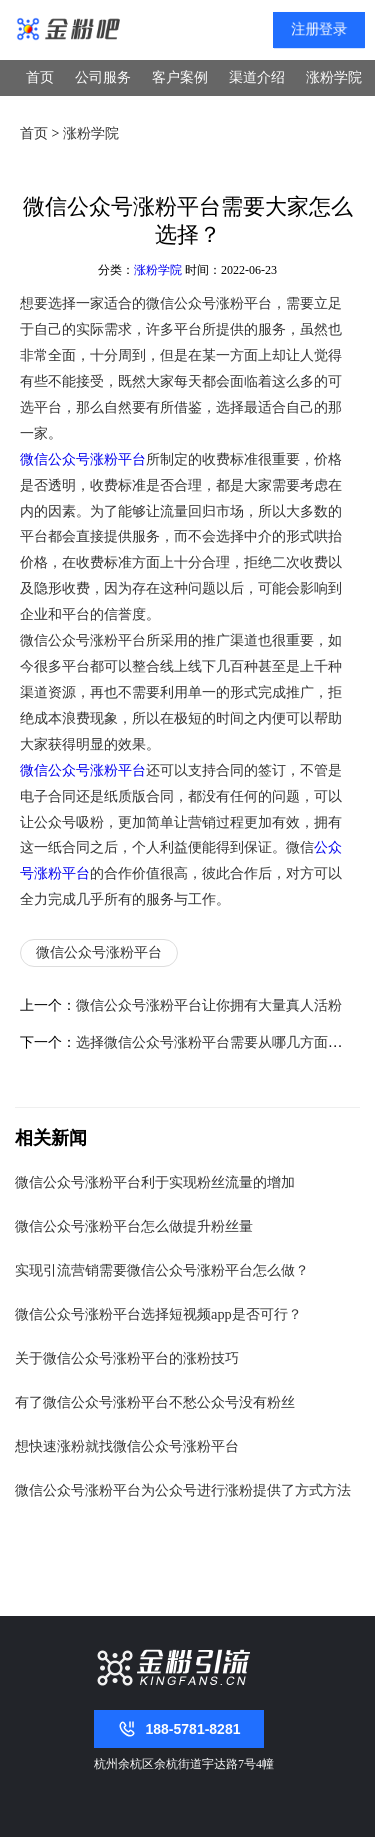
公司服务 (103, 77)
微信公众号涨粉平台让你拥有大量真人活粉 (209, 1005)
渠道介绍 (257, 77)
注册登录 (319, 30)
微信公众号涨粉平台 (83, 459)
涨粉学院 (334, 77)
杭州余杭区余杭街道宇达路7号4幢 (184, 1764)
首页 (40, 77)
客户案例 (180, 77)
